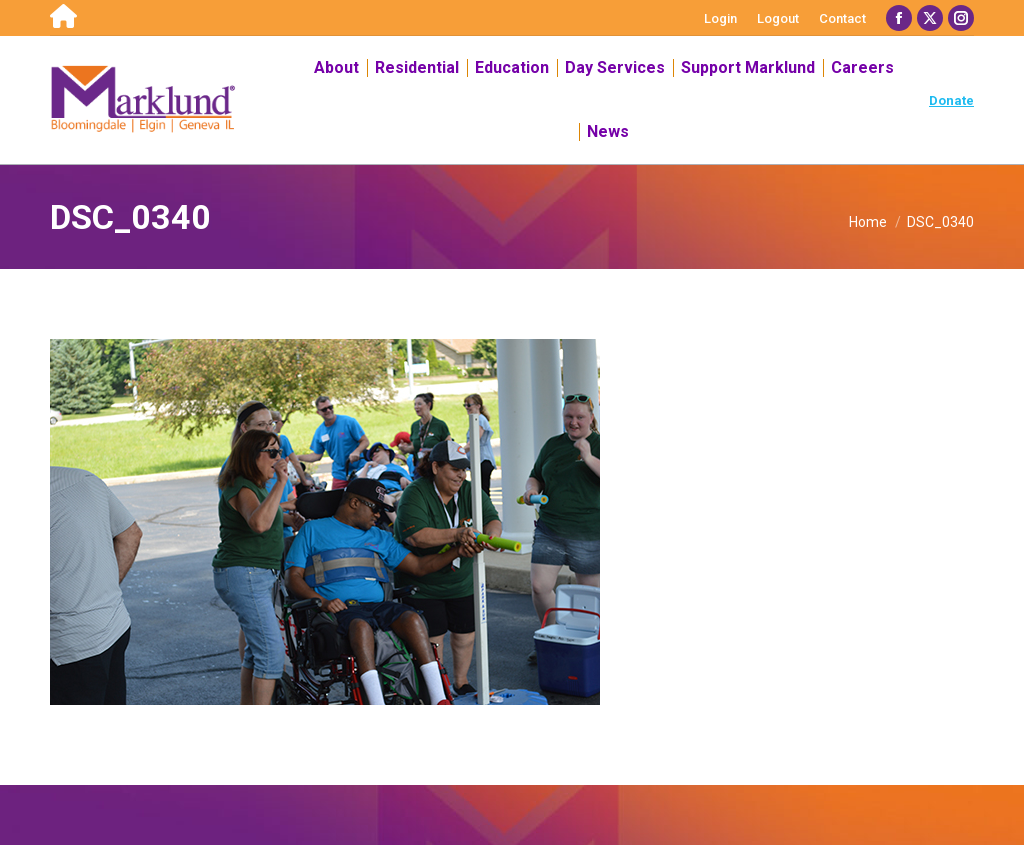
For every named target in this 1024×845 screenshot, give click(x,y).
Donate (951, 100)
